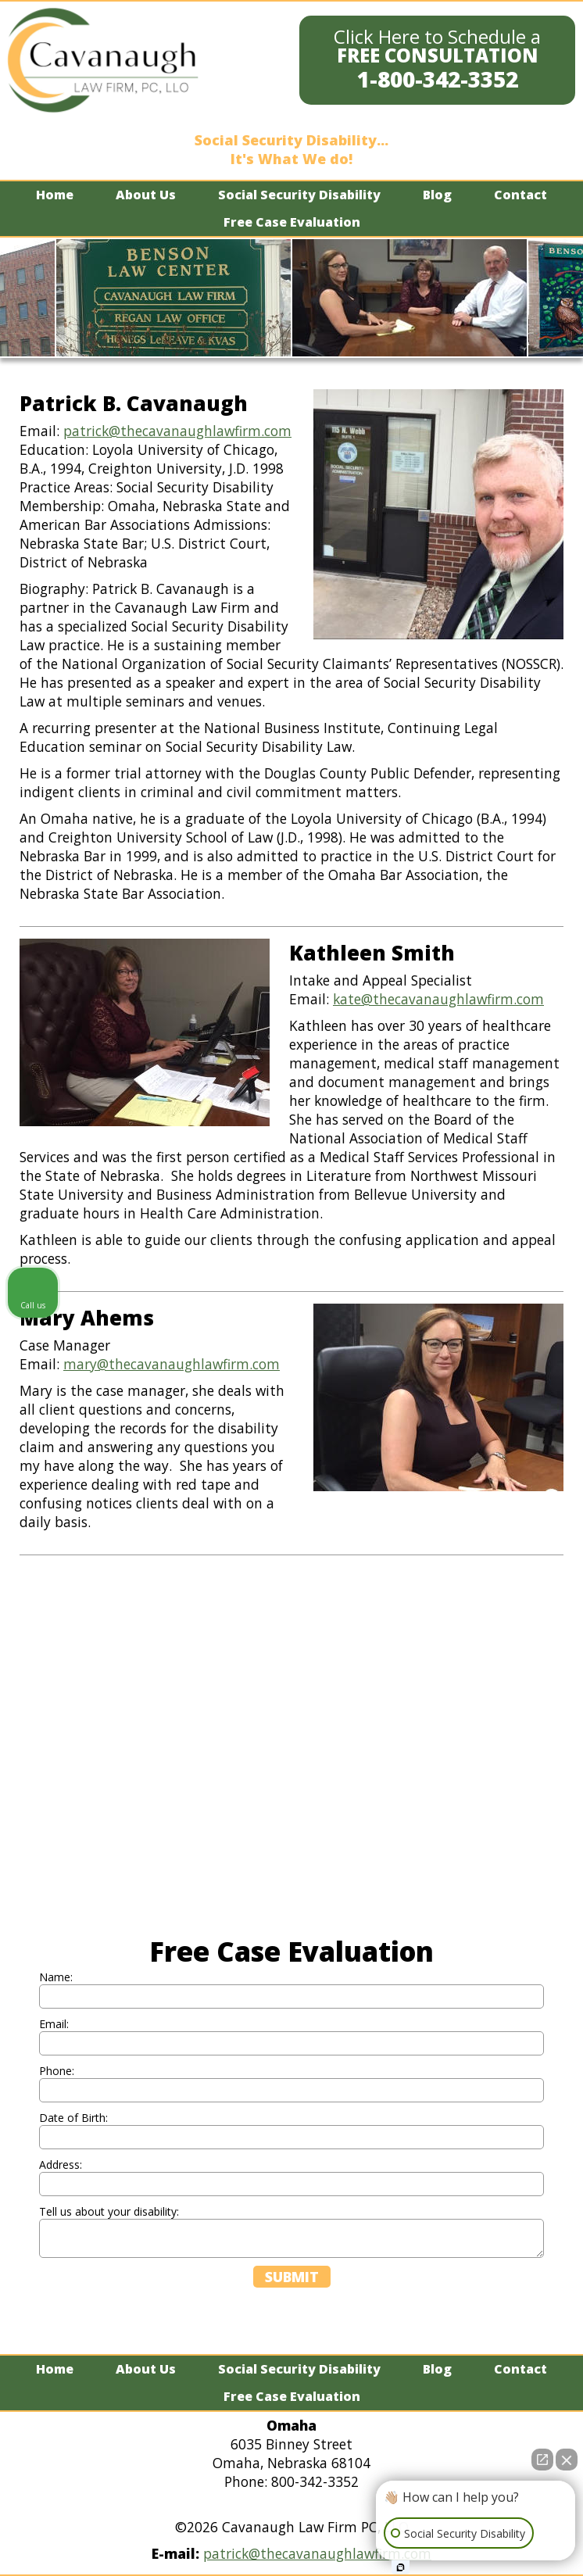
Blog (437, 194)
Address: (60, 2164)
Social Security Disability (299, 194)
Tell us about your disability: (109, 2211)
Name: (56, 1977)
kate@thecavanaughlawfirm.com (438, 998)
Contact (520, 194)
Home (54, 194)
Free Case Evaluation (292, 222)
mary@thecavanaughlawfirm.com (171, 1363)
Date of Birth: (73, 2117)
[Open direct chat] (542, 2459)
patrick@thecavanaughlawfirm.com (177, 430)
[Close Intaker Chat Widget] (567, 2459)
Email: (54, 2023)
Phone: (56, 2070)
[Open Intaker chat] (401, 2567)
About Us (146, 194)
